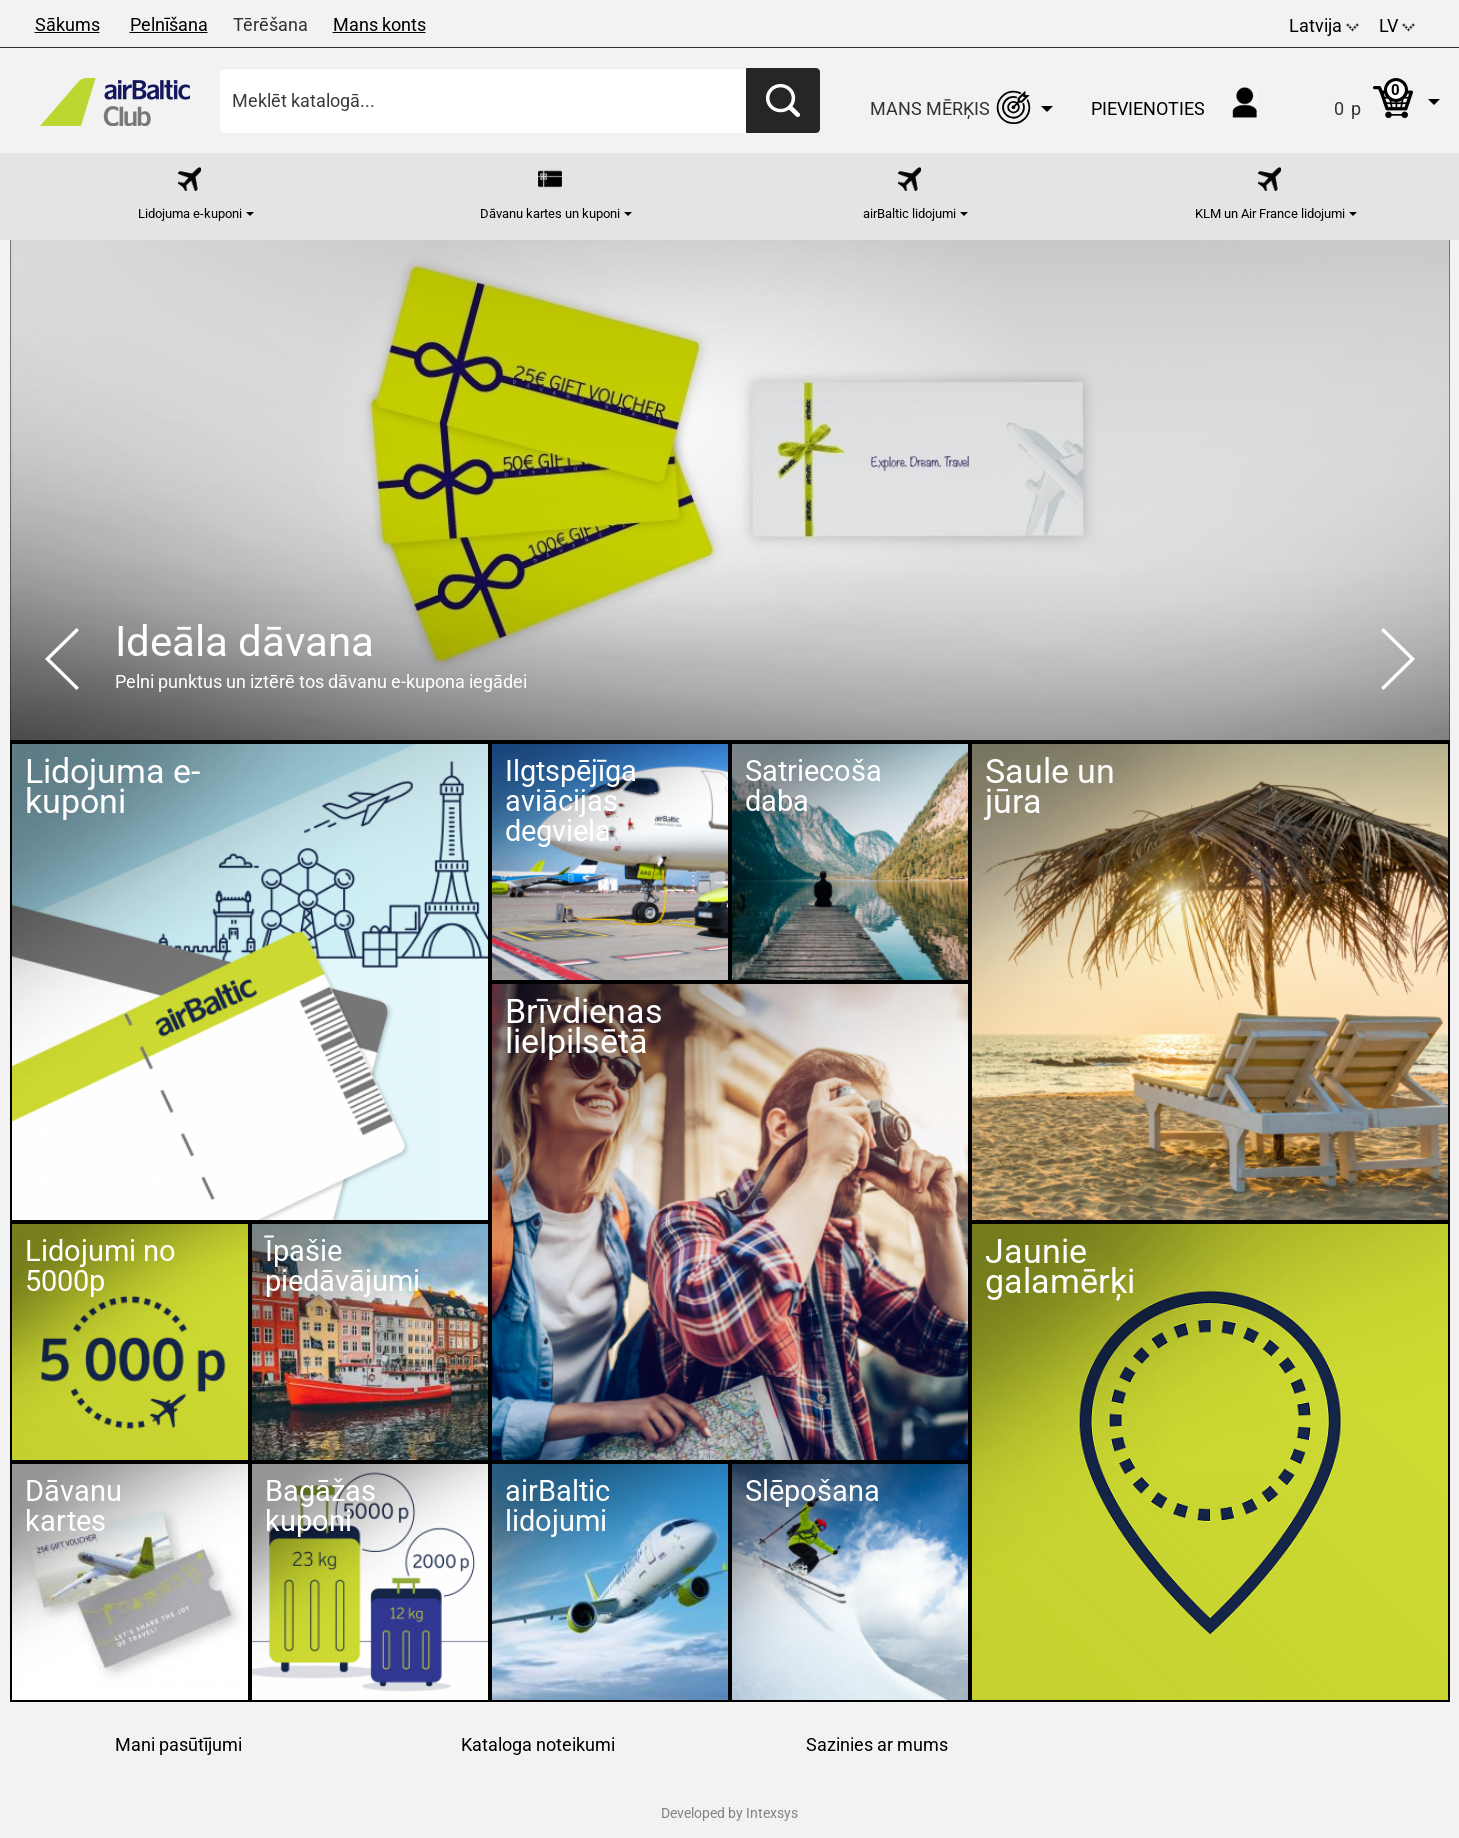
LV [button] (1397, 25)
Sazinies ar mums (877, 1744)
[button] (1366, 100)
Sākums (67, 24)
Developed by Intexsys (729, 1813)
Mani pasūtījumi (178, 1744)
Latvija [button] (1324, 25)
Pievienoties (1148, 108)
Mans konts (379, 24)
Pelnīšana (169, 24)
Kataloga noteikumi (538, 1744)
